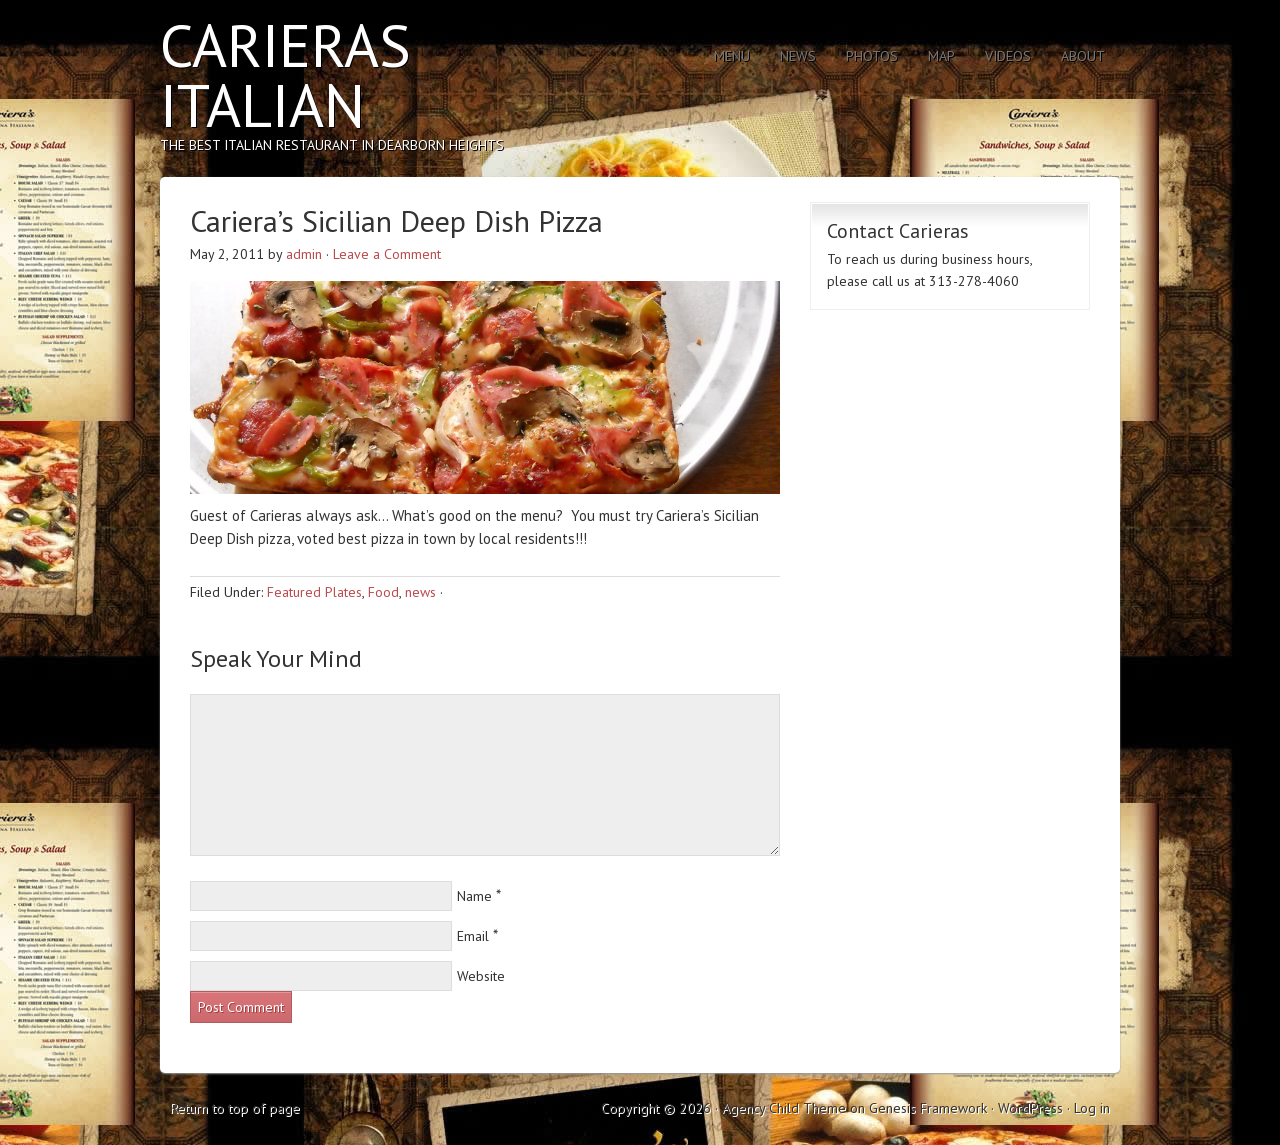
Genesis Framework (928, 1108)
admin (304, 254)
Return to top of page (235, 1108)
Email (473, 936)
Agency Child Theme (784, 1108)
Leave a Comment (387, 254)
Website (481, 976)
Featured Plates (314, 592)
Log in (1092, 1108)
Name (474, 896)
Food (383, 592)
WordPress (1030, 1108)
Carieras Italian (285, 75)
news (420, 592)
